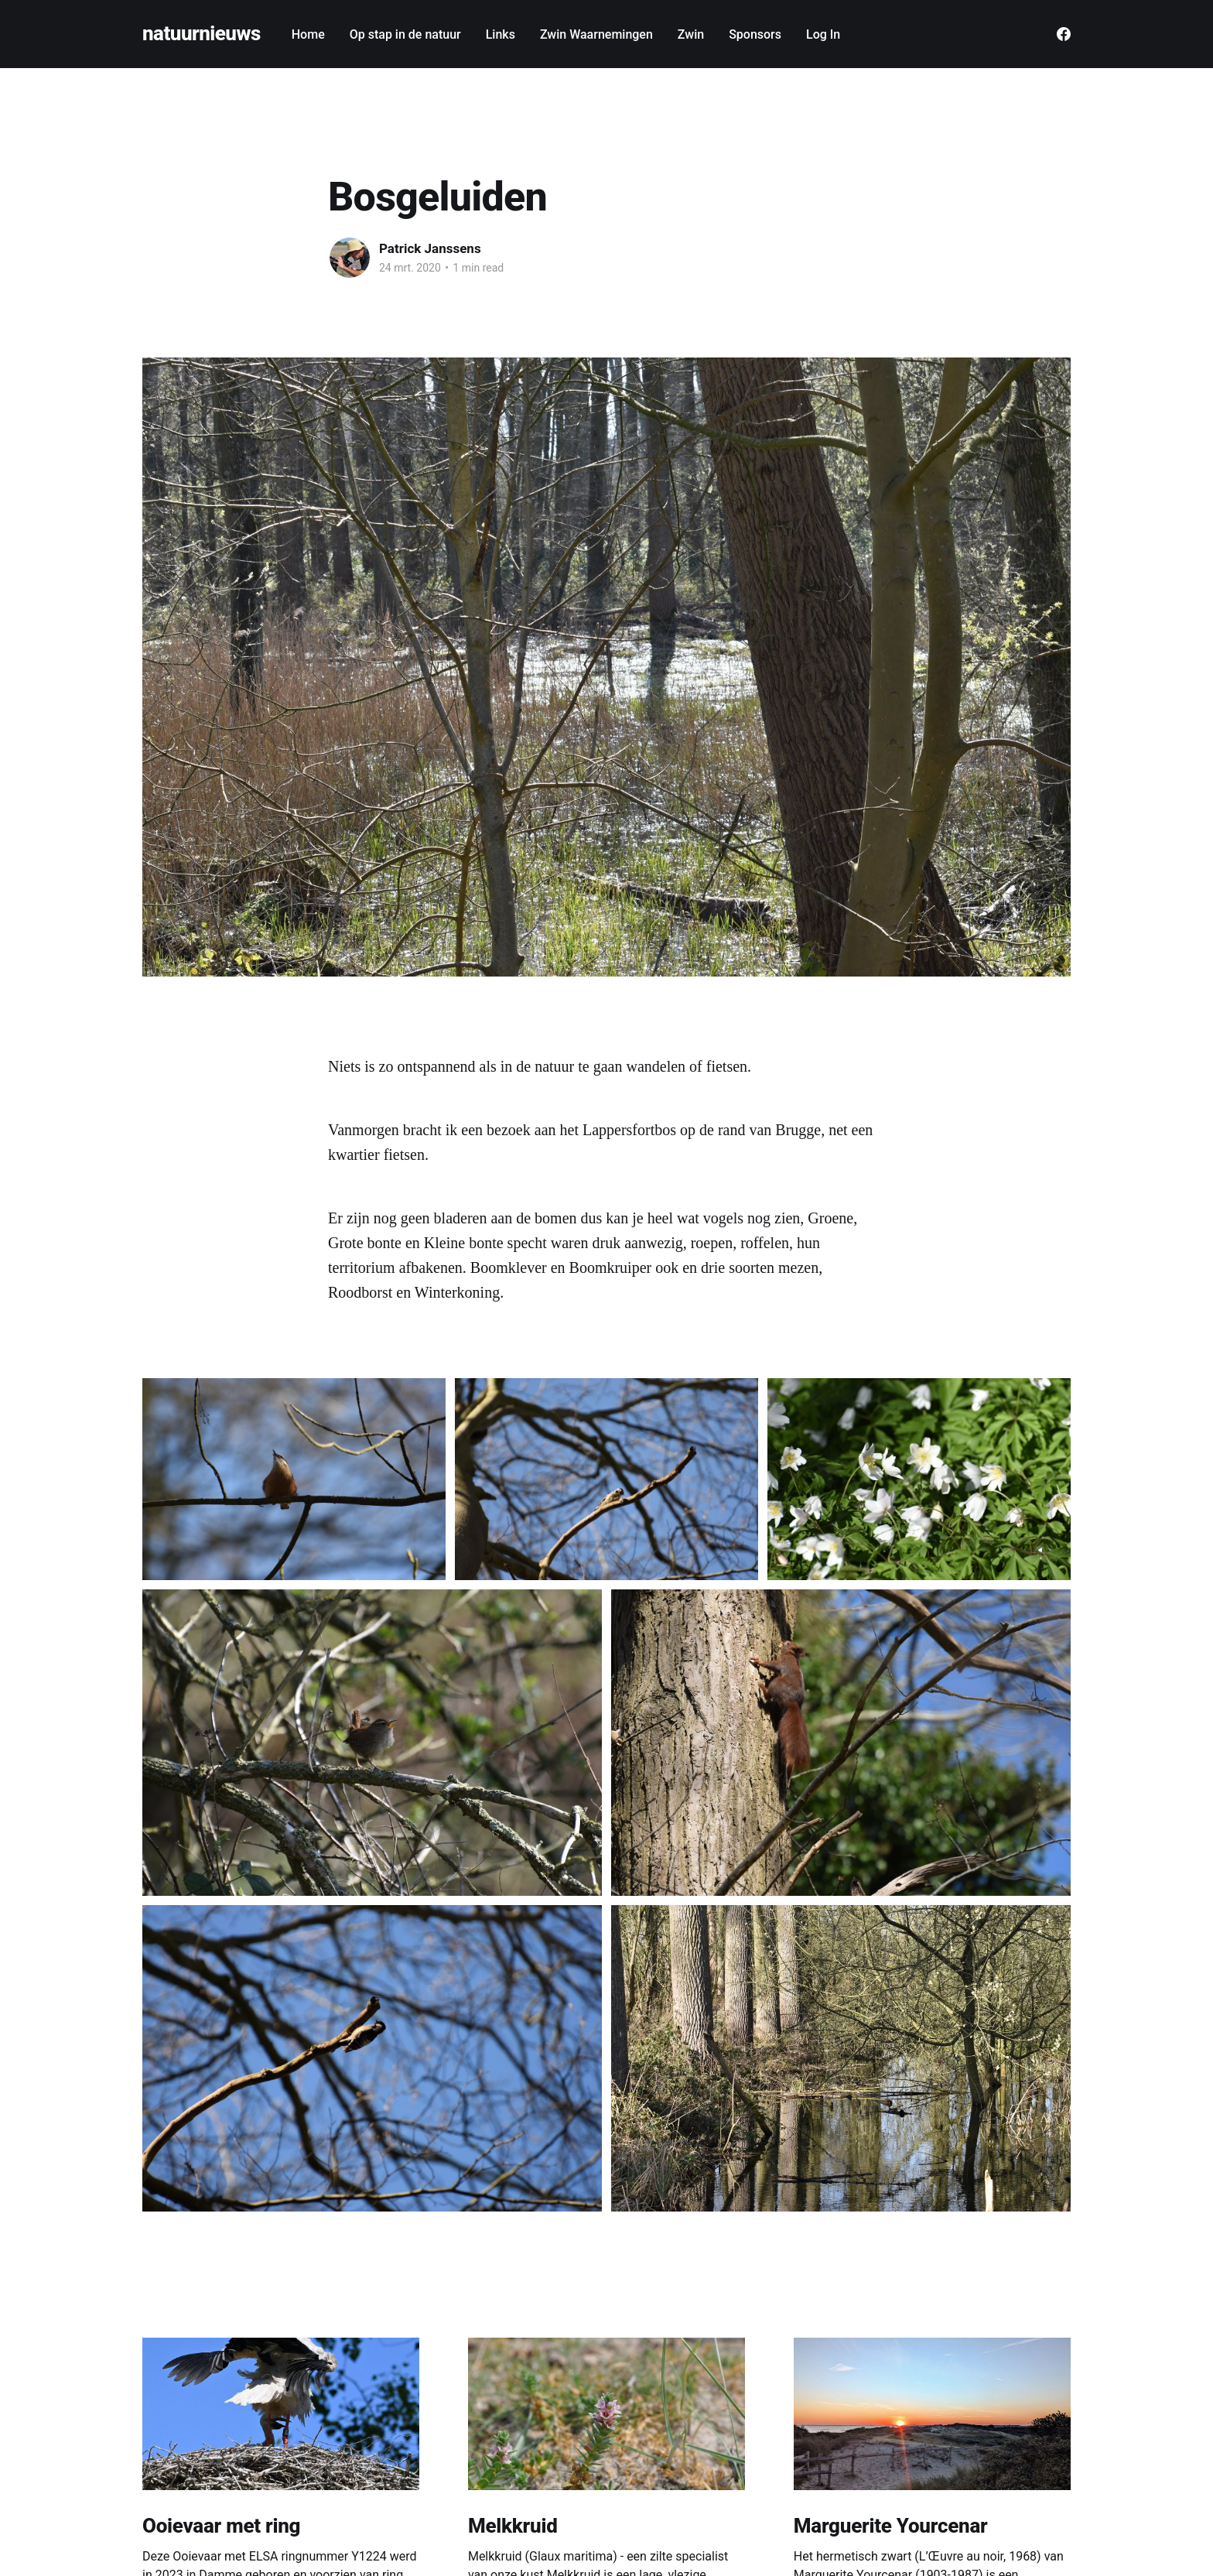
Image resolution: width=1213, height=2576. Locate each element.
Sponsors (755, 34)
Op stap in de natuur (405, 34)
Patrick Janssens (430, 248)
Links (500, 34)
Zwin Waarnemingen (596, 34)
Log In (823, 34)
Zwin (691, 34)
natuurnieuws (201, 34)
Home (308, 34)
